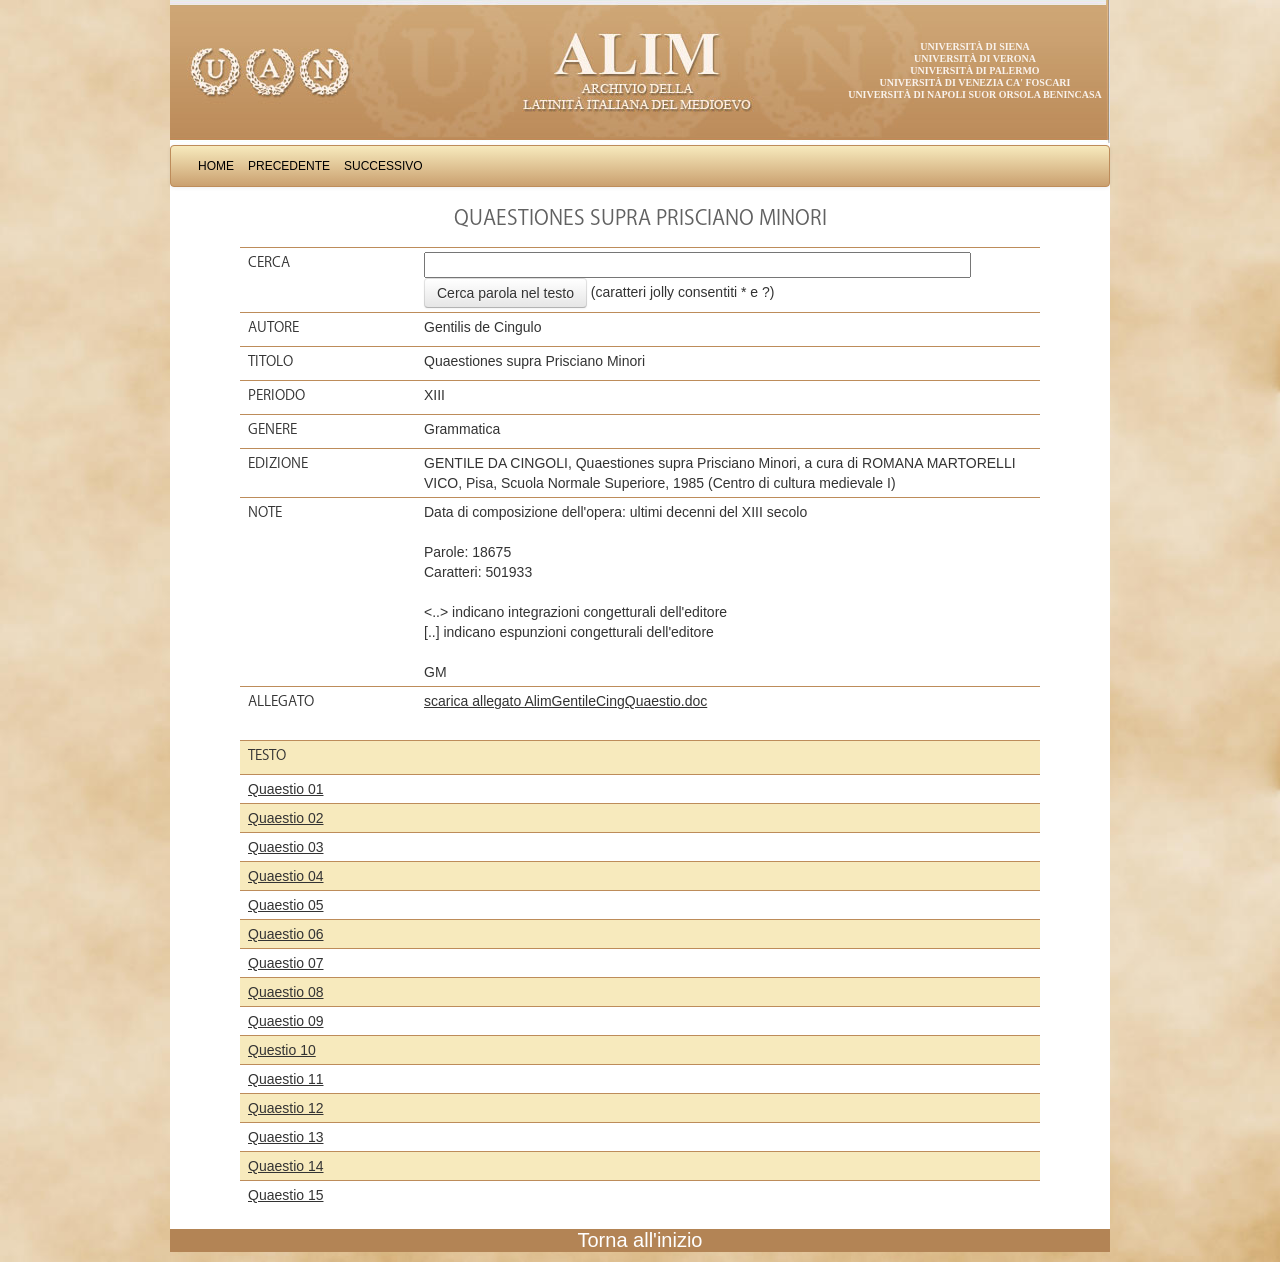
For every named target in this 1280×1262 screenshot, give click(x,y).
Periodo (276, 395)
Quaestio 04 (286, 876)
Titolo (270, 361)
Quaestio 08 (286, 992)
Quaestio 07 (286, 963)
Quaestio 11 (286, 1079)
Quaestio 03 (286, 847)
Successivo (383, 166)
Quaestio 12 (286, 1108)
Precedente (289, 166)
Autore (273, 327)
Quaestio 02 (286, 818)
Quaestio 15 (286, 1195)
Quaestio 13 (286, 1137)
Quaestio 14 (286, 1166)
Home (216, 166)
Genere (272, 429)
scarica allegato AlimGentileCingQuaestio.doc (565, 701)
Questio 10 (282, 1050)
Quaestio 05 (286, 905)
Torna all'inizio (640, 1240)
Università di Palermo (974, 70)
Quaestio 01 (286, 789)
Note (265, 512)
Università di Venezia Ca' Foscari (975, 82)
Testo (267, 755)
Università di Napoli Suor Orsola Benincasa (975, 94)
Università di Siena (974, 46)
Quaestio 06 (286, 934)
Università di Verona (975, 58)
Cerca (269, 262)
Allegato (281, 701)
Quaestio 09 (286, 1021)
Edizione (278, 463)
